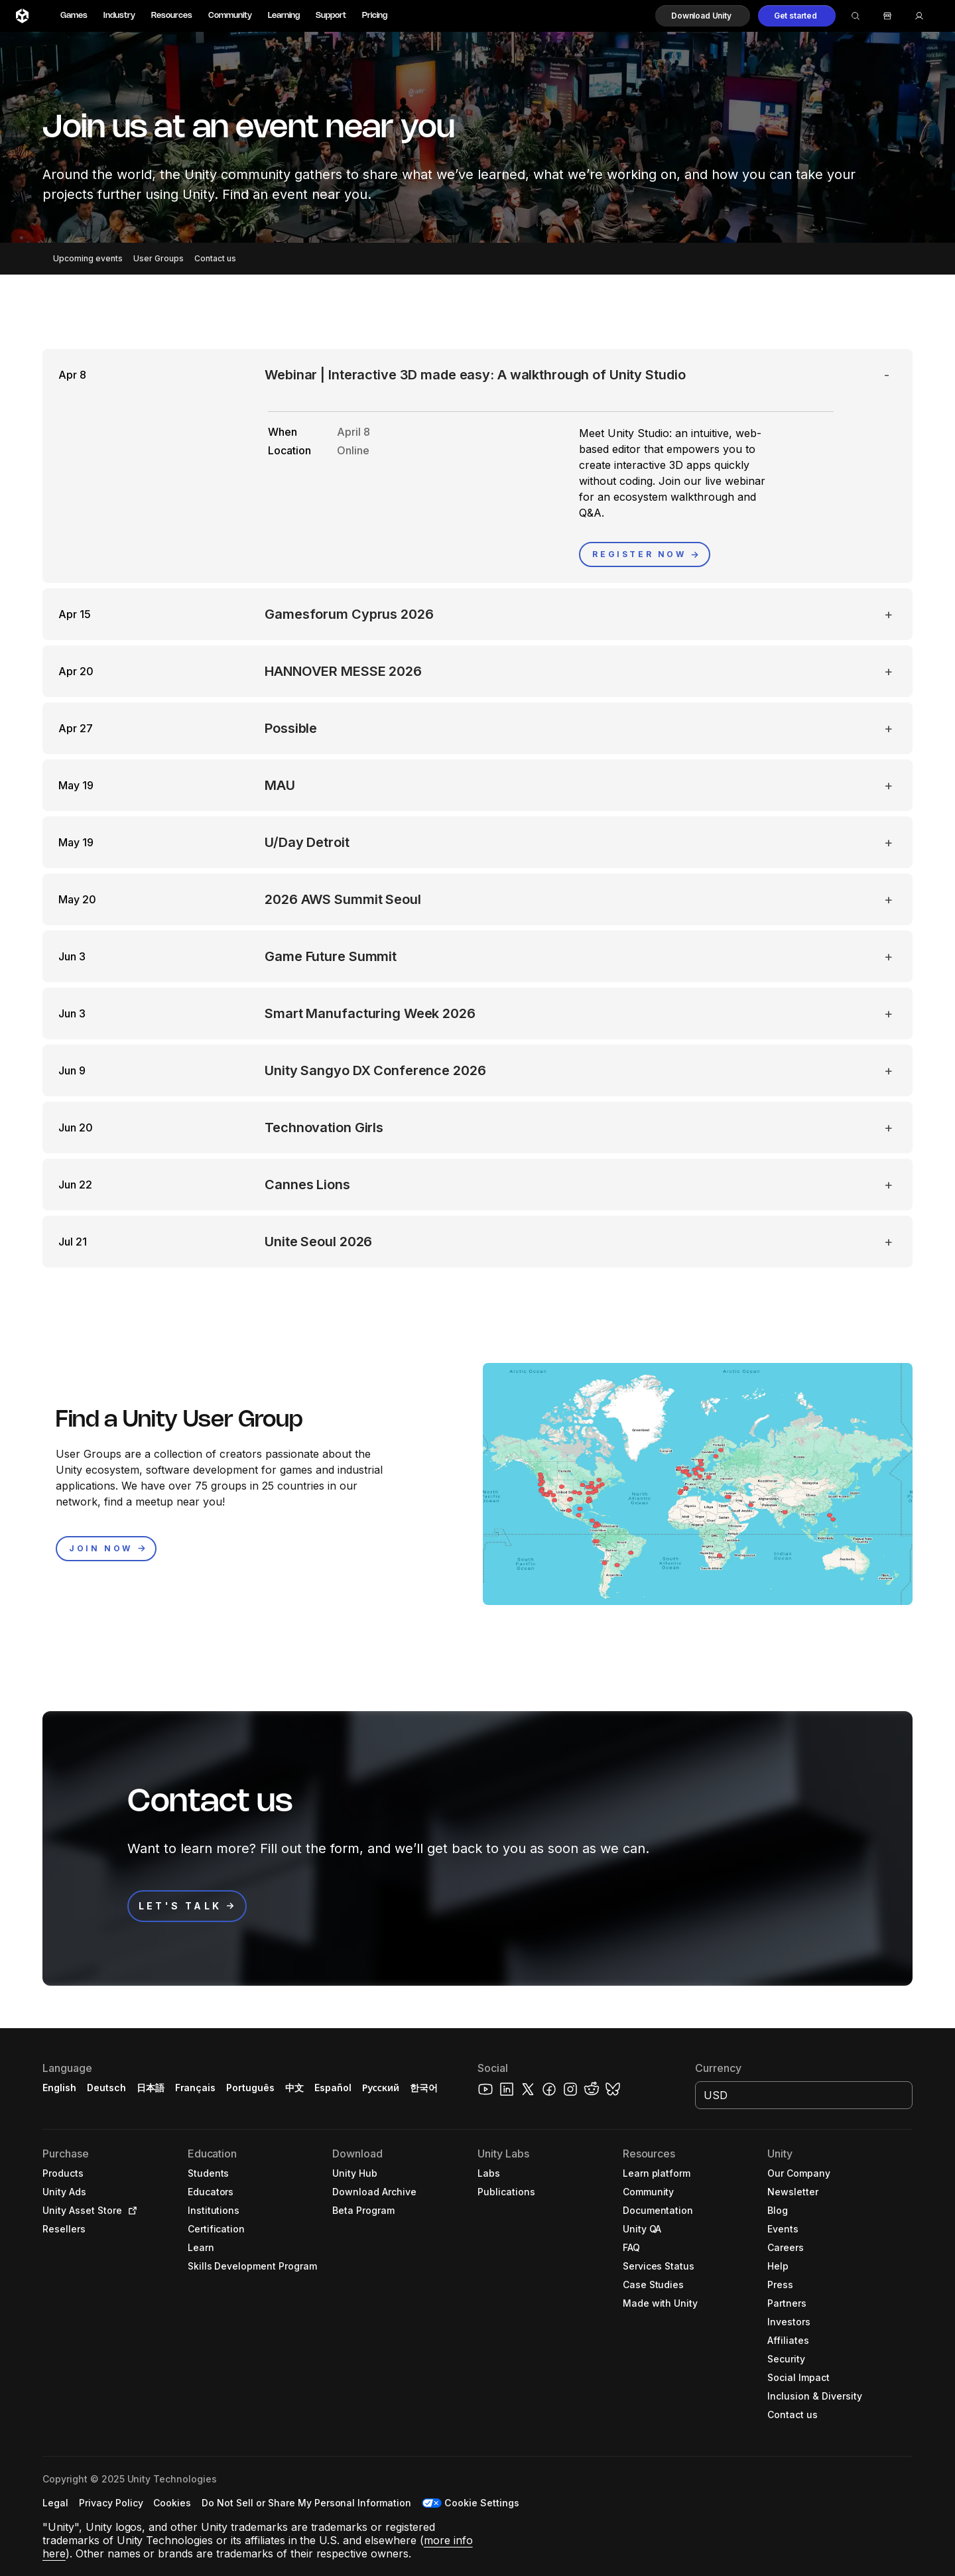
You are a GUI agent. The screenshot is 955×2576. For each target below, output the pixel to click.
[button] (702, 16)
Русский (380, 2087)
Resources (171, 15)
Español (332, 2087)
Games (74, 15)
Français (195, 2087)
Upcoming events (88, 258)
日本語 (150, 2087)
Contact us (215, 258)
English (59, 2087)
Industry (119, 15)
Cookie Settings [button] (481, 2502)
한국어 (424, 2087)
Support (331, 15)
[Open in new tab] (130, 2210)
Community (230, 15)
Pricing (374, 15)
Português (250, 2087)
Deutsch (106, 2087)
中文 (294, 2087)
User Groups (158, 258)
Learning (284, 15)
